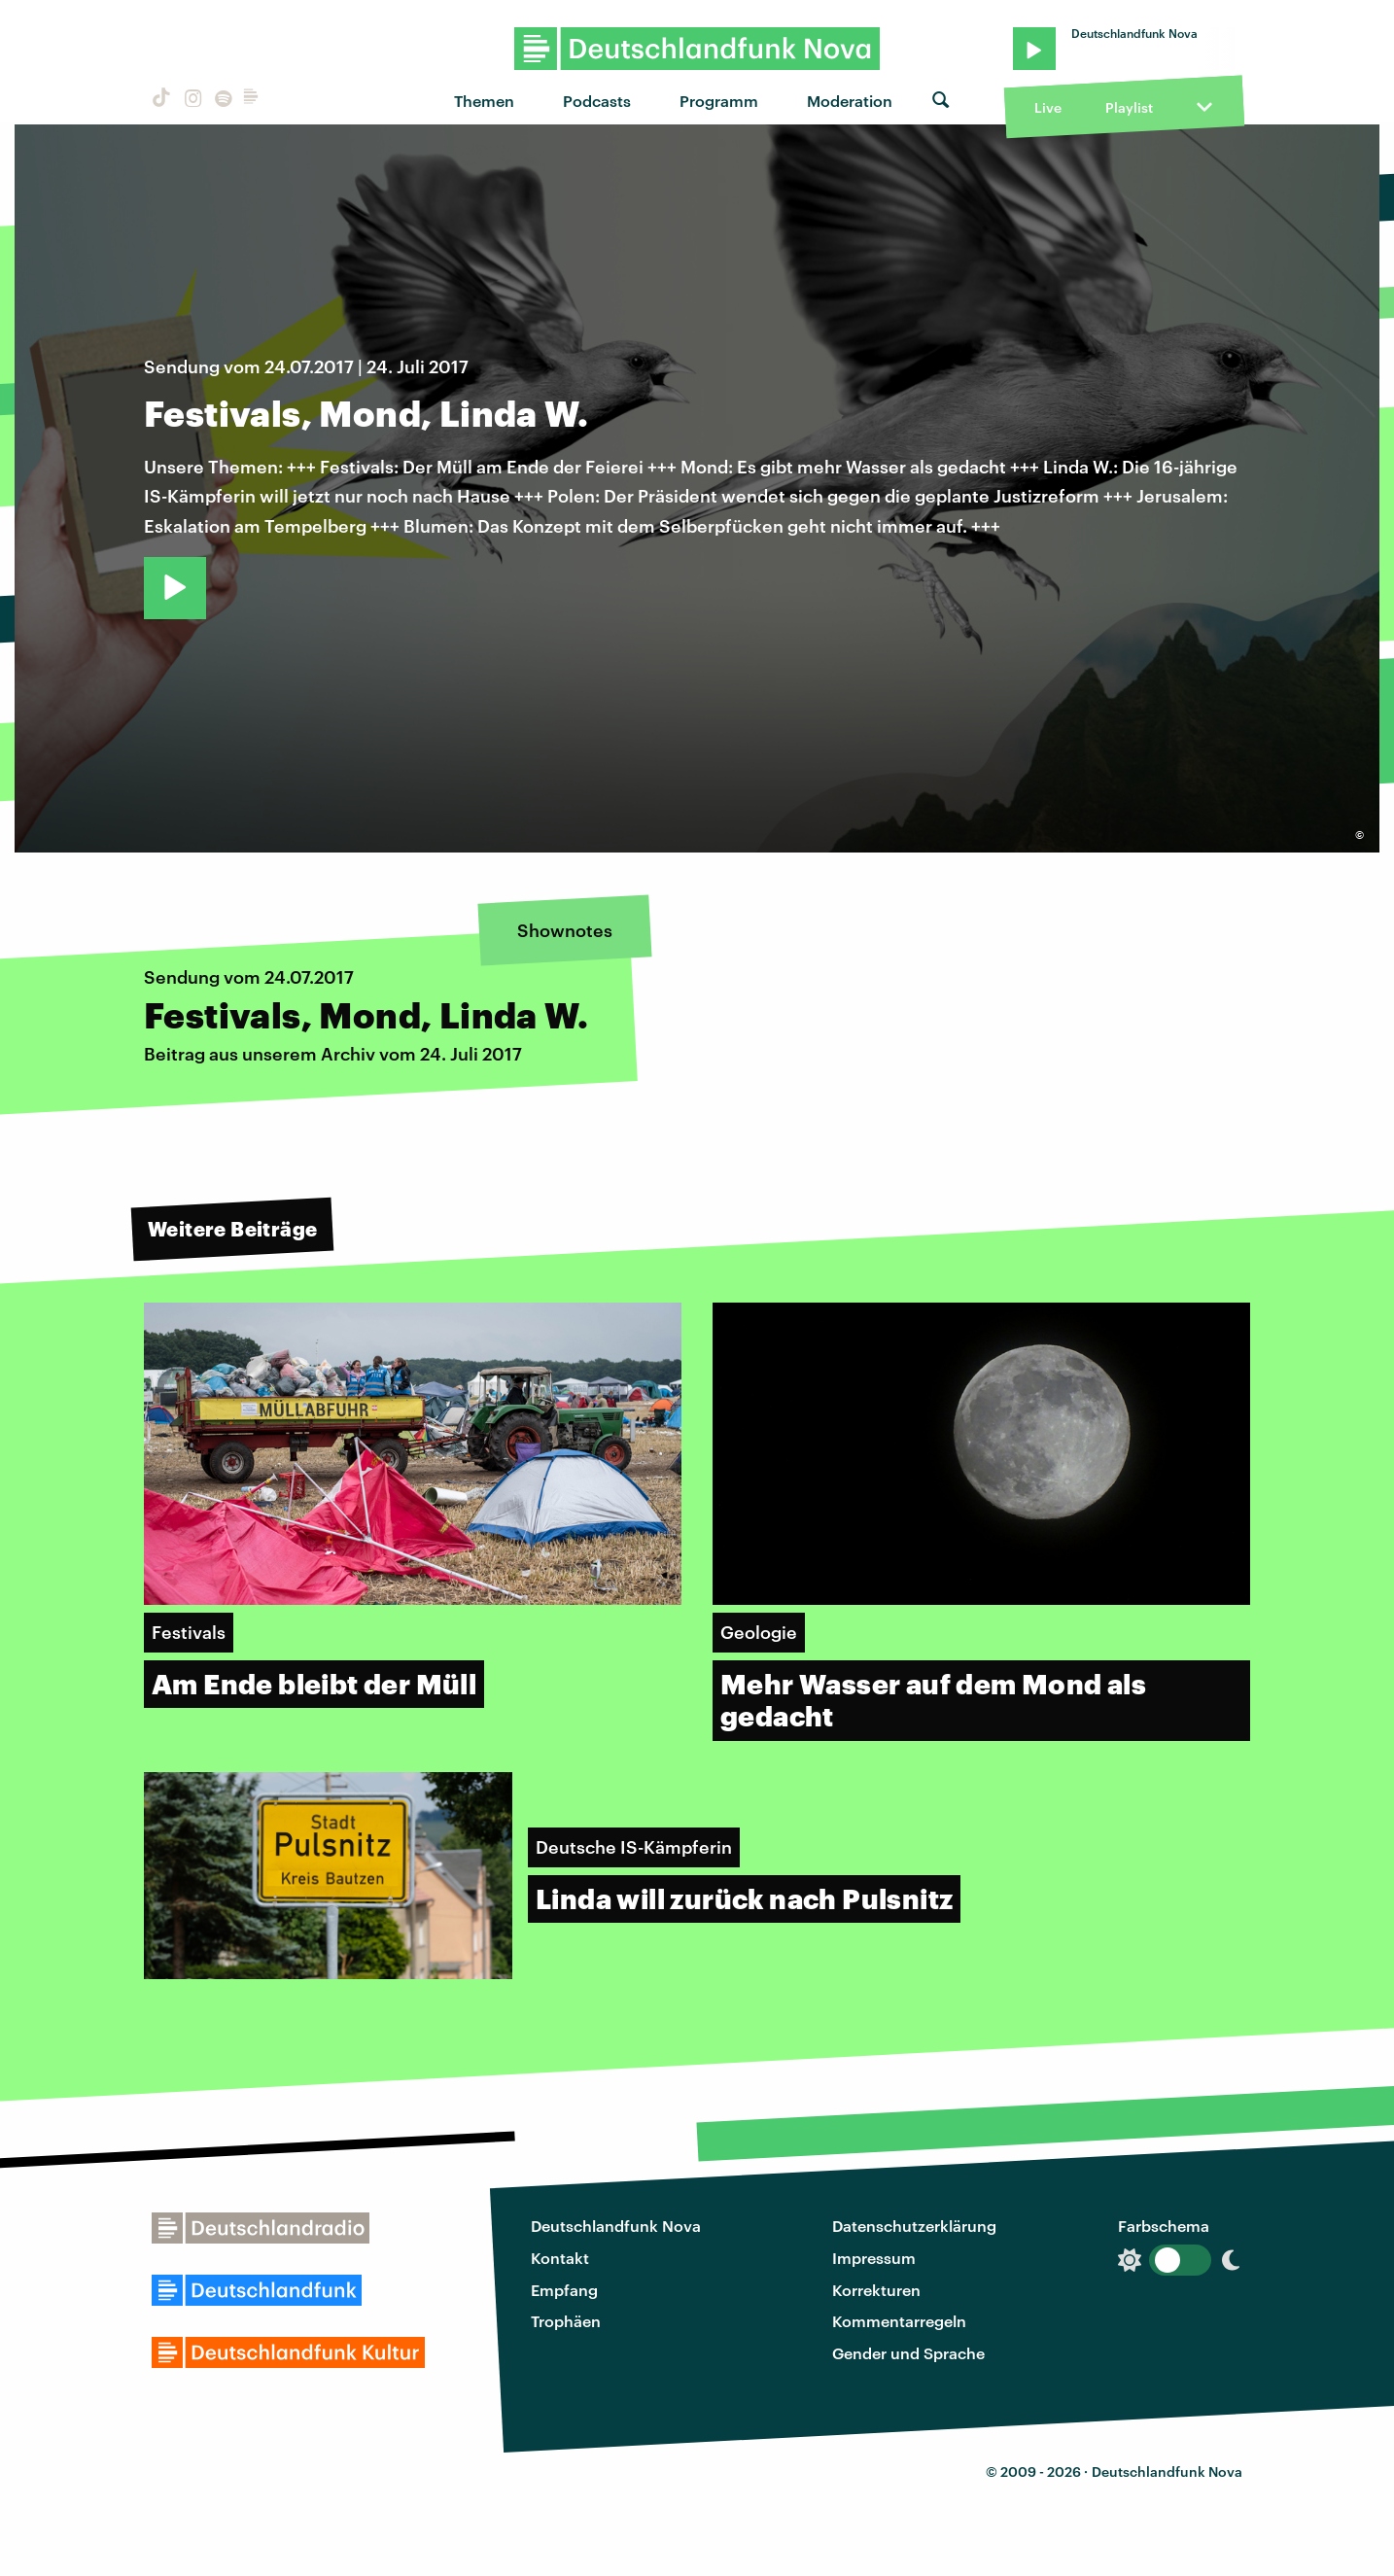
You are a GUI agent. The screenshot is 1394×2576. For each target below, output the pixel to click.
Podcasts (597, 100)
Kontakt (560, 2257)
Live (1048, 107)
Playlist (1129, 107)
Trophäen (566, 2321)
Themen (484, 100)
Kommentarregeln (899, 2321)
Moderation (849, 100)
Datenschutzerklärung (914, 2225)
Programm (719, 100)
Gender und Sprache (908, 2353)
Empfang (564, 2289)
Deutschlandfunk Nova (616, 2225)
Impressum (874, 2257)
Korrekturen (876, 2289)
